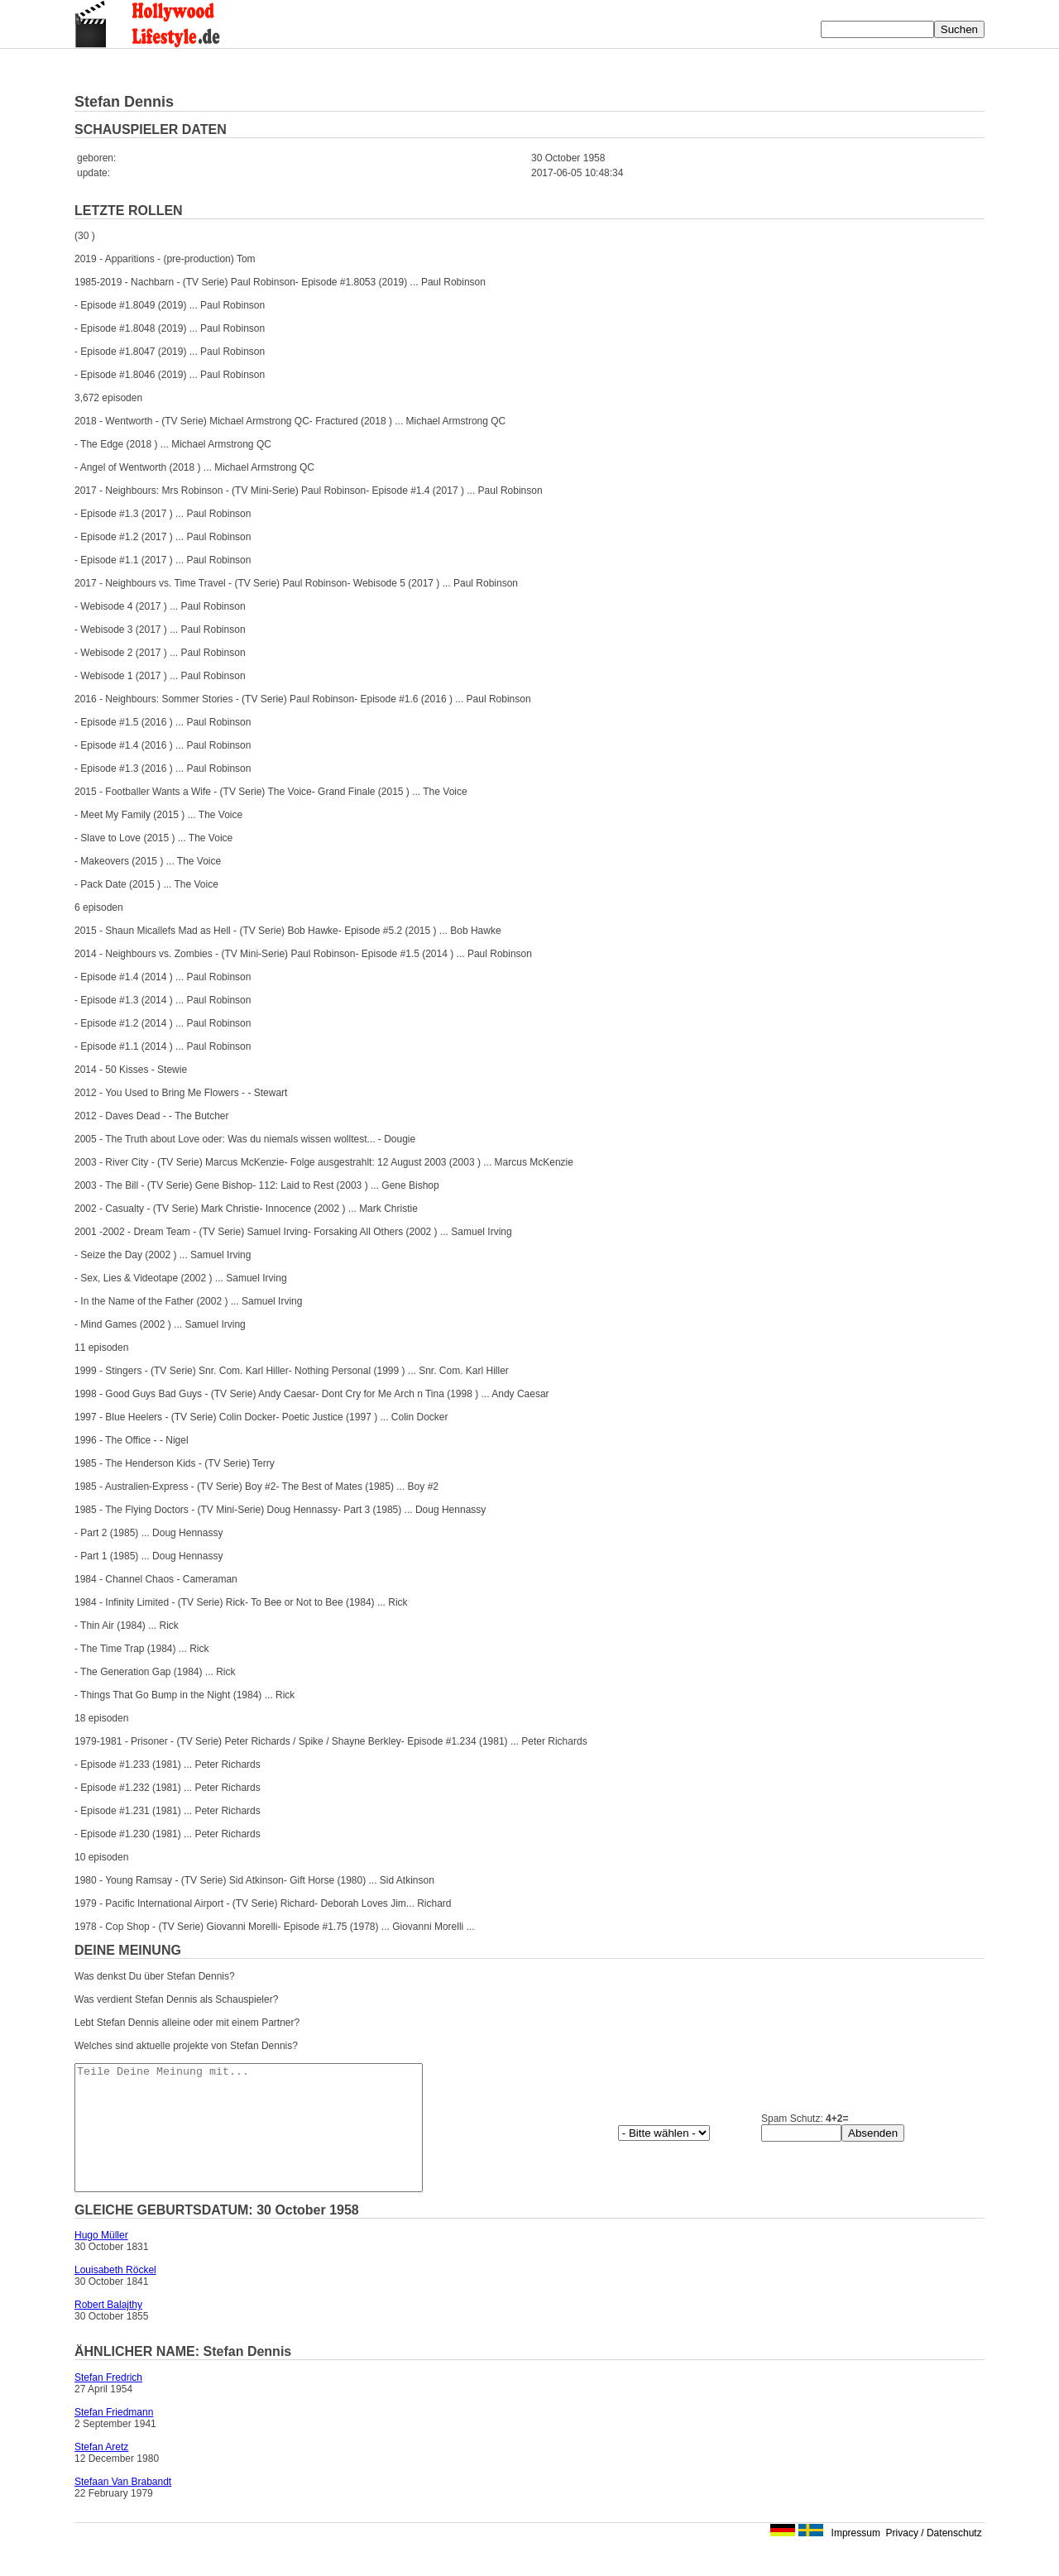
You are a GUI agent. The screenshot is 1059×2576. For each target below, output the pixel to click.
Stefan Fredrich (108, 2402)
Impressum (855, 2558)
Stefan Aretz (101, 2472)
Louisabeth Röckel (115, 2295)
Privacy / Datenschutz (934, 2558)
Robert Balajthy (108, 2329)
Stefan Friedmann (113, 2437)
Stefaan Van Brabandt (122, 2506)
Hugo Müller (101, 2260)
